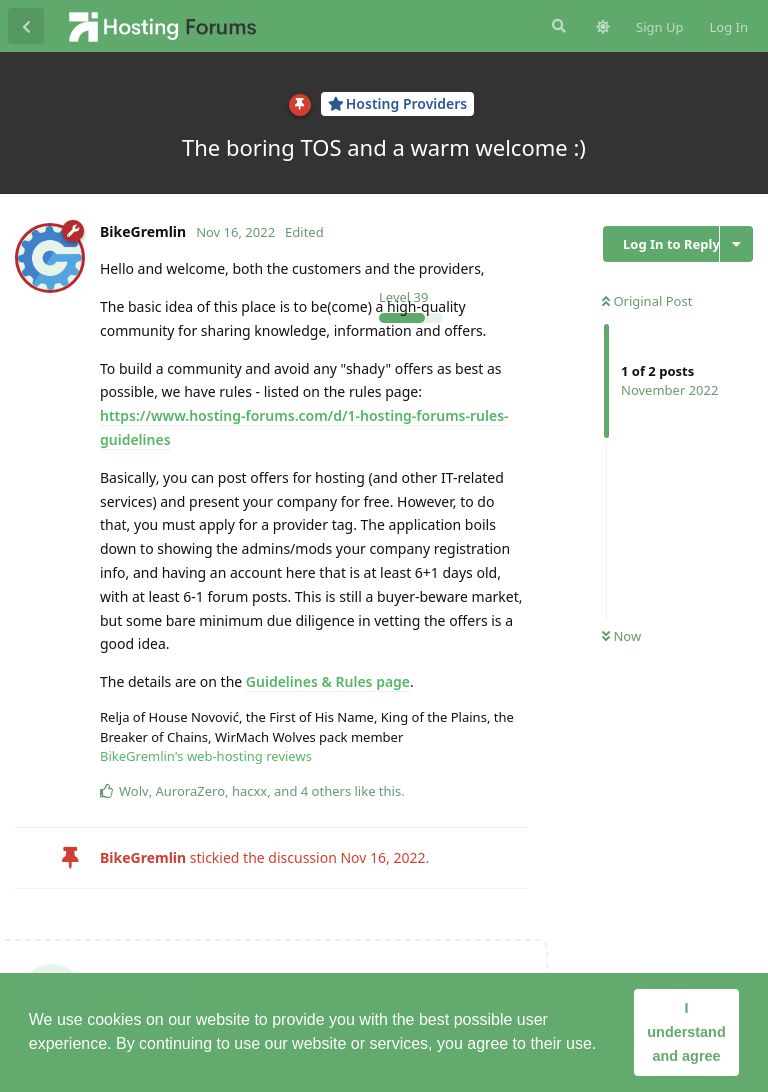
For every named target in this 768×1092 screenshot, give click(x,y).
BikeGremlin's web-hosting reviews (206, 756)
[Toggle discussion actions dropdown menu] (736, 244)
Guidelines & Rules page (328, 681)
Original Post (647, 301)
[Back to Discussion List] (26, 26)
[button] (604, 1046)
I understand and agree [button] (686, 1032)
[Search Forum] (557, 26)
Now (621, 636)
